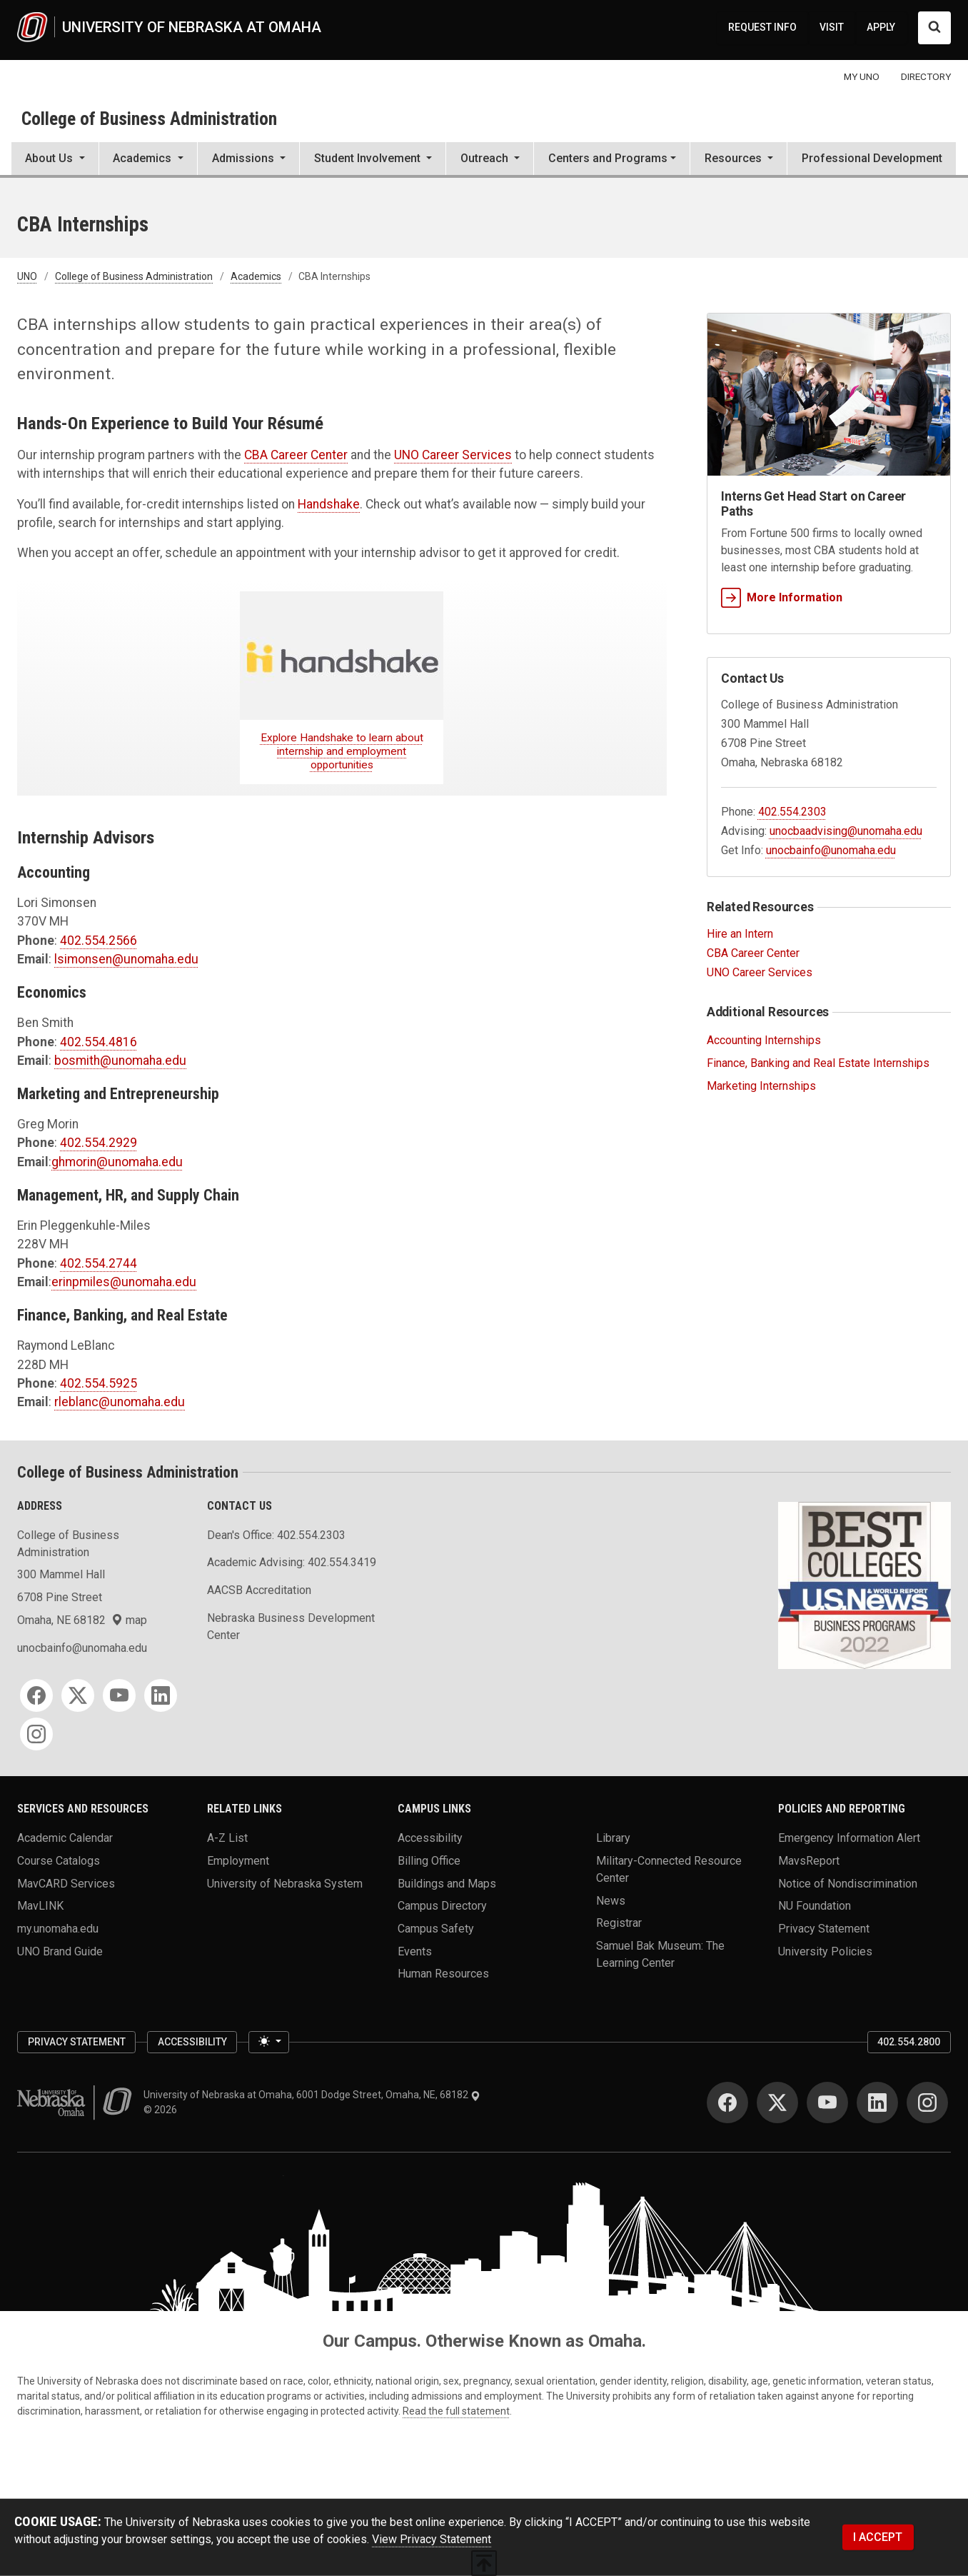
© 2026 (162, 2109)
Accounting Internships (764, 1040)
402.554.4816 (98, 1042)
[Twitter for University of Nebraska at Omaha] (777, 2102)
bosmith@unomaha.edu (120, 1060)
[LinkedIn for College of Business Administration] (160, 1695)
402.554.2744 (98, 1263)
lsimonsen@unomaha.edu (126, 959)
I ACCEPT (877, 2537)
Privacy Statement (823, 1928)
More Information (781, 597)
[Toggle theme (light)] (268, 2042)
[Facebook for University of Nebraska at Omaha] (727, 2102)
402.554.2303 (792, 811)
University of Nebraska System (285, 1883)
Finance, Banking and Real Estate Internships (818, 1063)
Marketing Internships (761, 1086)
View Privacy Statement (431, 2539)
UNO (27, 276)
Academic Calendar (65, 1838)
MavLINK (40, 1906)
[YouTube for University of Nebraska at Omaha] (827, 2102)
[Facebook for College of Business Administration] (36, 1695)
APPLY (881, 27)
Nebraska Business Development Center (291, 1626)
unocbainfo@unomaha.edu (831, 850)
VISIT (832, 27)
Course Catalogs (58, 1861)
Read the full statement (456, 2411)
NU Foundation (814, 1906)
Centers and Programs (607, 158)
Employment (238, 1861)
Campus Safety (436, 1928)
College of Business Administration (149, 118)
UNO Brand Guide (60, 1951)
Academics (256, 276)
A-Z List (227, 1838)
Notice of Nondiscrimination (847, 1883)
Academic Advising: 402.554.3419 (291, 1562)
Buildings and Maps (447, 1883)
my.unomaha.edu (58, 1928)
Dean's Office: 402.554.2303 (276, 1535)
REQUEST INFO (762, 27)
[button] (55, 160)
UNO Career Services (453, 455)
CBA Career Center (296, 455)
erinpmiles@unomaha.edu (123, 1282)
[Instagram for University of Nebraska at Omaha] (927, 2102)
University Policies (825, 1951)
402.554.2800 (908, 2042)
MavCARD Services (66, 1883)
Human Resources (443, 1973)
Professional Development (872, 158)
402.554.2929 (98, 1143)
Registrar (619, 1923)
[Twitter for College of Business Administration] (77, 1695)
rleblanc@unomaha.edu (119, 1402)
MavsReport (809, 1861)
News (610, 1900)
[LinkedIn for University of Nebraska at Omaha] (877, 2102)
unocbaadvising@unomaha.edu (846, 831)
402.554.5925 (98, 1383)
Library (613, 1838)
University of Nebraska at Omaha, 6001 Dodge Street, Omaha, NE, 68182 (311, 2094)
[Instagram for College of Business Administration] (36, 1734)
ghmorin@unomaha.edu (117, 1162)
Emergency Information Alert (849, 1838)
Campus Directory (442, 1906)
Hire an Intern (740, 934)
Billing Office (429, 1861)
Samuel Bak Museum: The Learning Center (660, 1954)
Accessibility (430, 1838)
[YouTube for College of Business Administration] (119, 1695)
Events (415, 1951)
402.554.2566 (98, 940)
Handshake (329, 504)
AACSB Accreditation (259, 1590)
